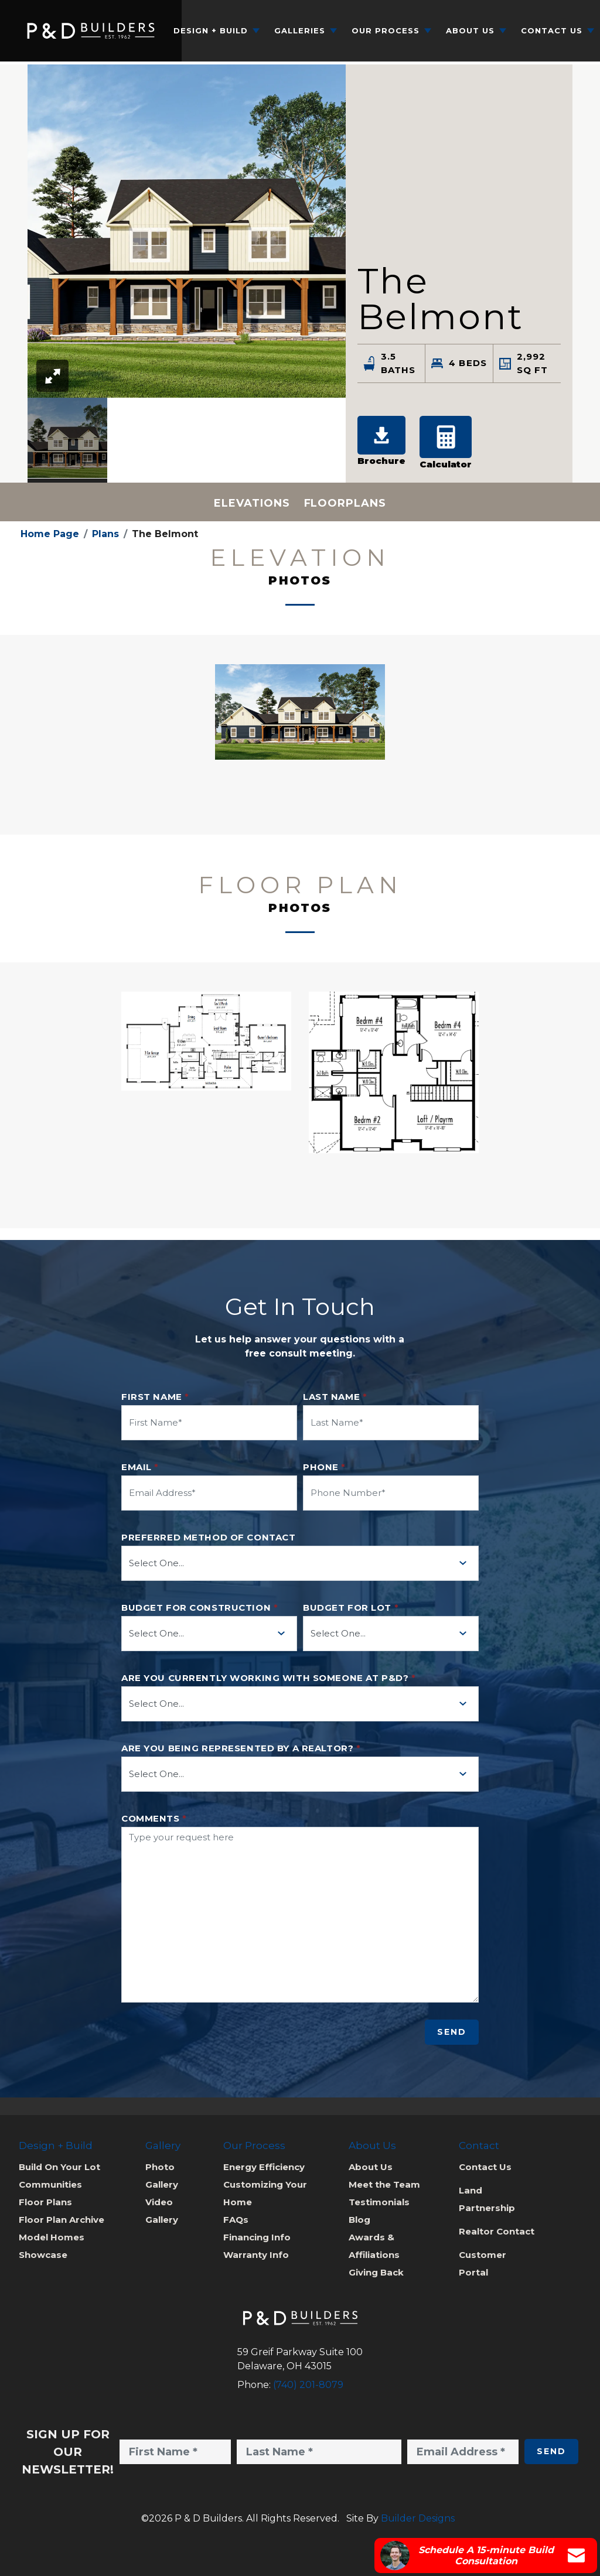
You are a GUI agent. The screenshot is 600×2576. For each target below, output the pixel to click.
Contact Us (485, 2166)
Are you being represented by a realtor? (240, 1748)
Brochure (381, 441)
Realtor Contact (496, 2231)
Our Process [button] (386, 30)
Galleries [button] (299, 30)
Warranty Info (256, 2254)
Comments (154, 1818)
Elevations (252, 503)
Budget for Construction (199, 1608)
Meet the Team (384, 2184)
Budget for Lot (350, 1608)
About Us (371, 2166)
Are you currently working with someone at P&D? (268, 1678)
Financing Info (257, 2237)
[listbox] (187, 440)
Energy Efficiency (264, 2166)
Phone (324, 1467)
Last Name (335, 1397)
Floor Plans (45, 2202)
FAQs (235, 2219)
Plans (105, 533)
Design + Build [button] (210, 30)
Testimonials (379, 2202)
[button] (67, 439)
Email (140, 1467)
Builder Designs (418, 2518)
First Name (155, 1397)
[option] (67, 440)
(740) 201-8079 (308, 2384)
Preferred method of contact (208, 1537)
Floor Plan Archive (61, 2219)
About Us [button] (470, 30)
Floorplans (345, 503)
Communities (50, 2184)
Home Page (50, 533)
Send (451, 2032)
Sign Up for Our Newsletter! (68, 2451)
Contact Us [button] (551, 30)
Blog (359, 2219)
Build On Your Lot (59, 2166)
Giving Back (376, 2272)
